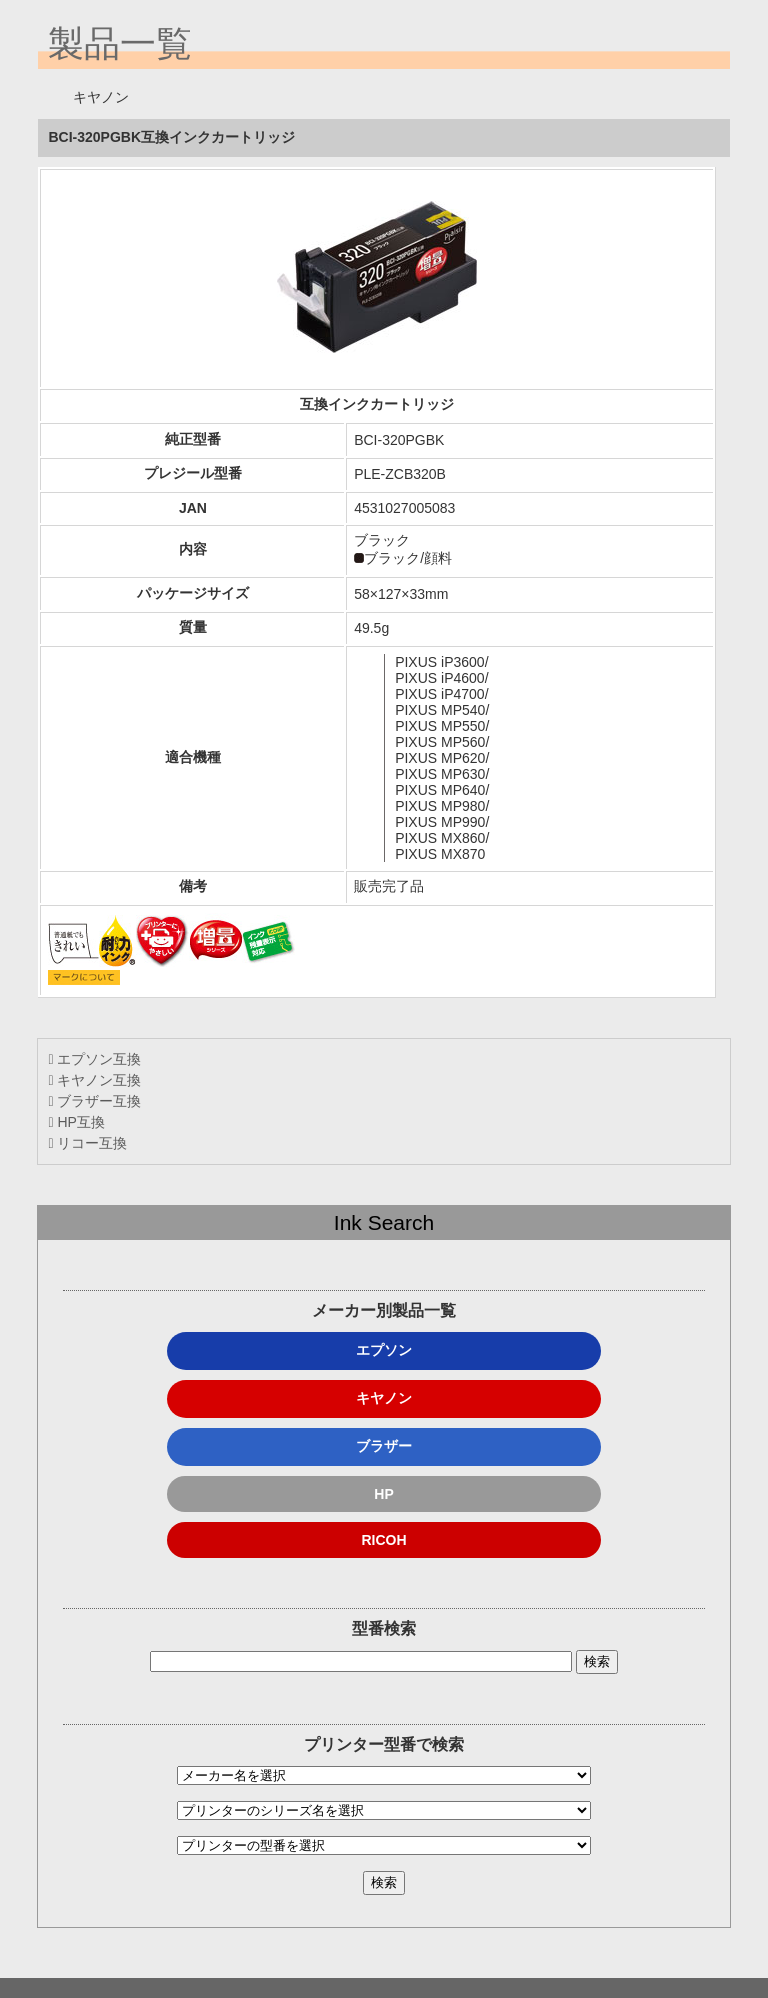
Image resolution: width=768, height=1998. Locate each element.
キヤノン (384, 1398)
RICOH (383, 1540)
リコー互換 (87, 1143)
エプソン (384, 1350)
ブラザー (384, 1446)
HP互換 (76, 1122)
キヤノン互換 (94, 1080)
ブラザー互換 (94, 1101)
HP (383, 1494)
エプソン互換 (94, 1059)
